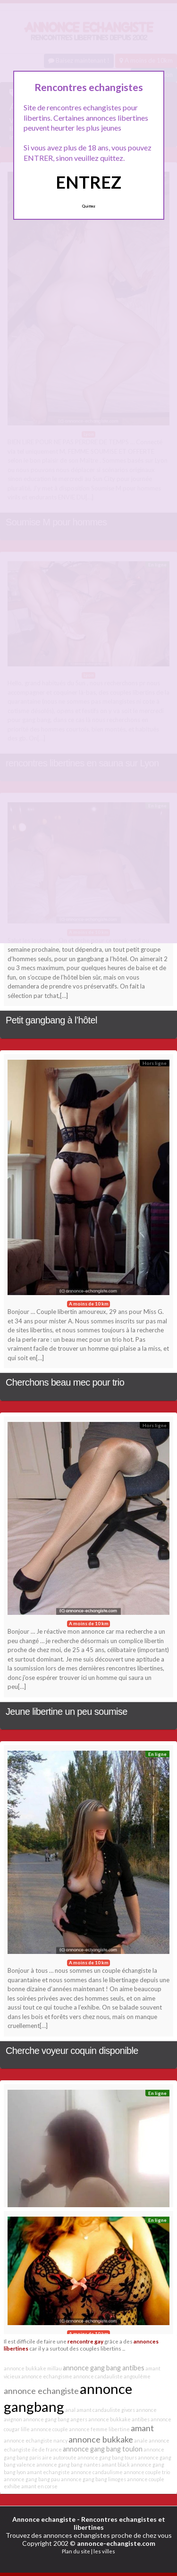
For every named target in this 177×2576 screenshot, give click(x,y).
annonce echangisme (46, 2376)
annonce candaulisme (97, 2472)
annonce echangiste (41, 2390)
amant (142, 2428)
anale (141, 2440)
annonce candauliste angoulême (112, 2376)
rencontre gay (85, 2341)
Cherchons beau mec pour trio (65, 1382)
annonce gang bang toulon (103, 2449)
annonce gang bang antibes (103, 2368)
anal (70, 2410)
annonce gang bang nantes (68, 2464)
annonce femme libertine (99, 2429)
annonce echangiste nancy (35, 2440)
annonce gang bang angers (55, 2419)
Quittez (88, 206)
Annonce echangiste (44, 2519)
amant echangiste (48, 2472)
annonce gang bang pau (32, 2479)
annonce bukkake (100, 2439)
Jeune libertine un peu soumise (66, 1711)
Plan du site (76, 2551)
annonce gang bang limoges (93, 2479)
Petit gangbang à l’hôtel (51, 1020)
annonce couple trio (147, 2472)
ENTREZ (88, 182)
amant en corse (39, 2486)
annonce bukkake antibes (119, 2419)
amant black (115, 2464)
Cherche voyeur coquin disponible (72, 2050)
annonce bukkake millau (33, 2368)
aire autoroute (59, 2457)
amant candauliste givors (105, 2410)
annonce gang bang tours (107, 2457)
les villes (104, 2551)
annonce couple (49, 2429)
